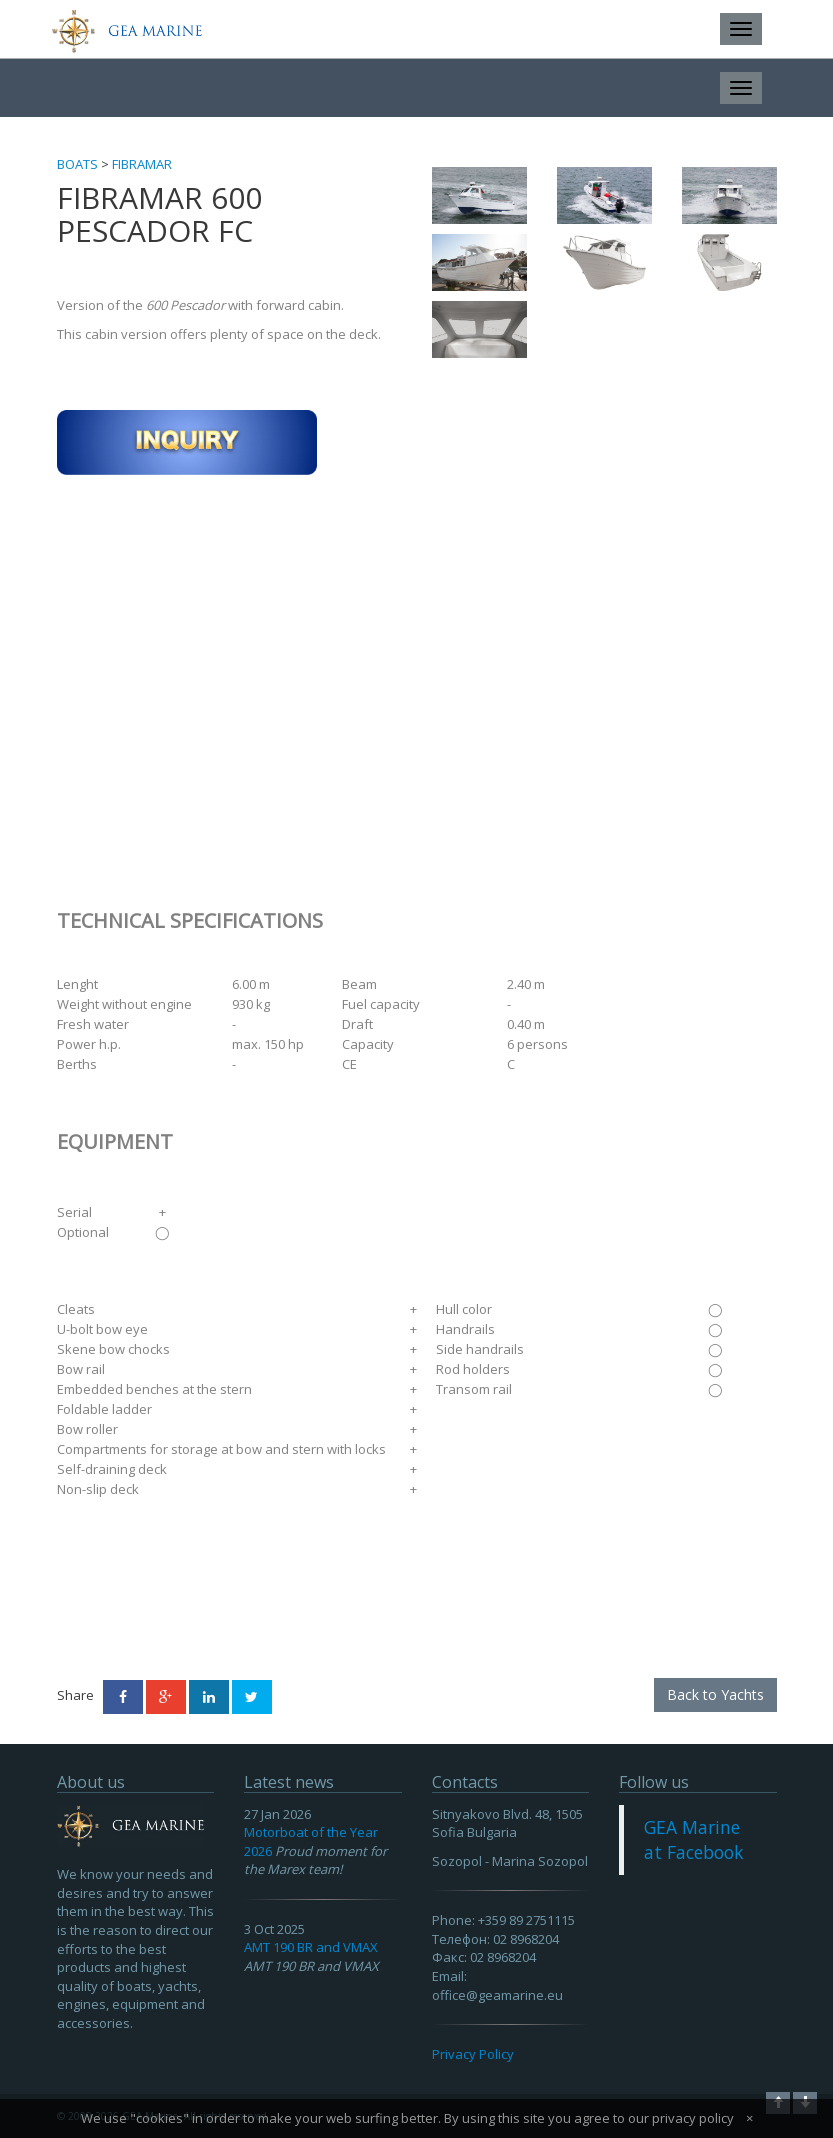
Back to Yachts (715, 1694)
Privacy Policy (473, 2054)
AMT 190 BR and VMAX (311, 1947)
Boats (77, 164)
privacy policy (693, 2118)
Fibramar (142, 164)
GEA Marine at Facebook (693, 1839)
